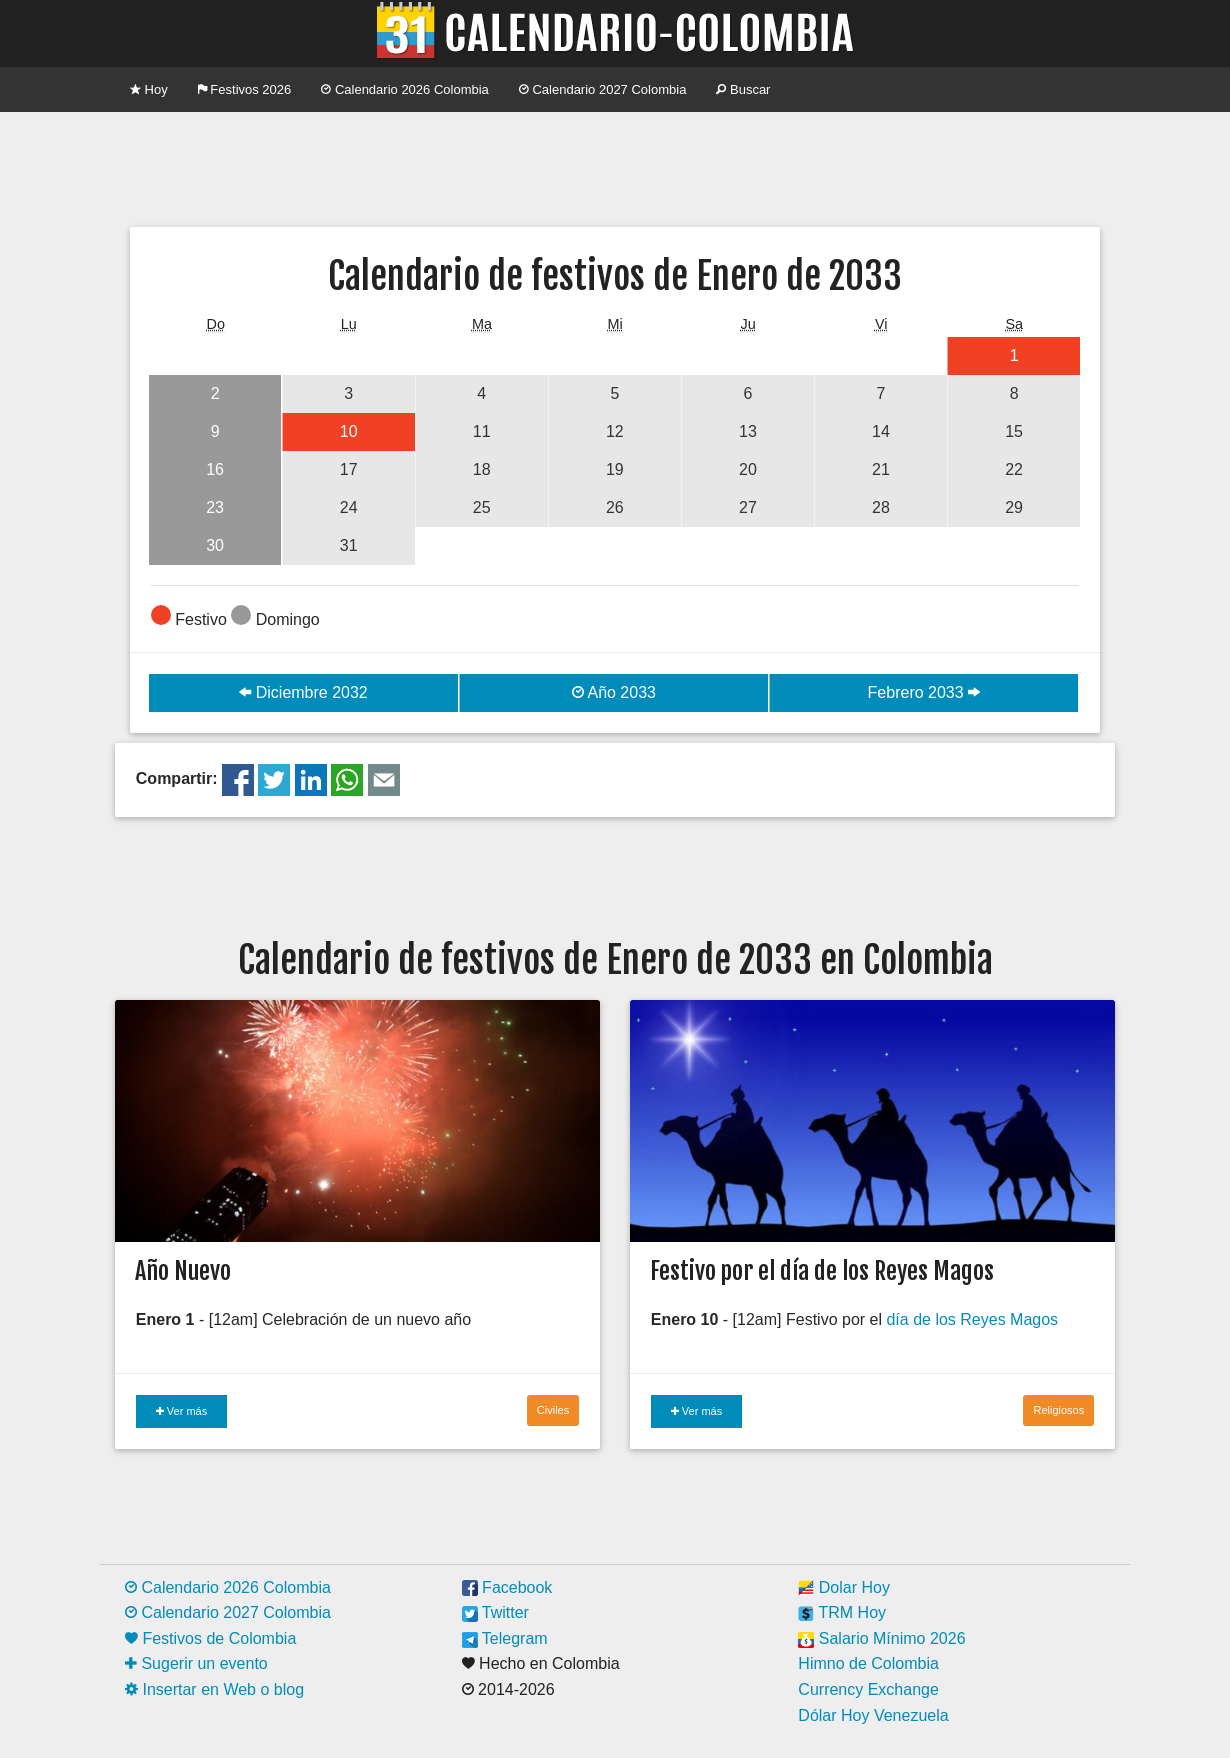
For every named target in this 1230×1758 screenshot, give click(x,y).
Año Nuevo (183, 1271)
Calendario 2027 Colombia (603, 89)
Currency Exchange (868, 1689)
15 (1014, 431)
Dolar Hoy (844, 1587)
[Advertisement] (615, 167)
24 (349, 507)
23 (215, 507)
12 (615, 431)
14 (881, 431)
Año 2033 (614, 692)
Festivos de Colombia (210, 1638)
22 (1014, 469)
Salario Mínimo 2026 (881, 1638)
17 (349, 469)
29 (1014, 507)
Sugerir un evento (196, 1663)
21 (881, 469)
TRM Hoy (842, 1612)
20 (748, 469)
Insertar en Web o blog (214, 1689)
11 (482, 431)
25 (482, 507)
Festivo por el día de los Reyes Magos (822, 1271)
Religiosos (1058, 1410)
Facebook (507, 1587)
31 (349, 545)
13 (748, 431)
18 (482, 469)
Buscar (743, 89)
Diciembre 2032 (303, 692)
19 (615, 469)
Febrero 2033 (924, 692)
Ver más (181, 1411)
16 (215, 469)
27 (748, 507)
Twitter (495, 1612)
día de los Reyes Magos (972, 1319)
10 (349, 431)
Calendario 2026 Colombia (405, 89)
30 (215, 545)
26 (615, 507)
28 (881, 507)
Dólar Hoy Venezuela (873, 1715)
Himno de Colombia (868, 1663)
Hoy (149, 89)
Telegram (505, 1638)
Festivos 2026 (245, 89)
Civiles (553, 1410)
